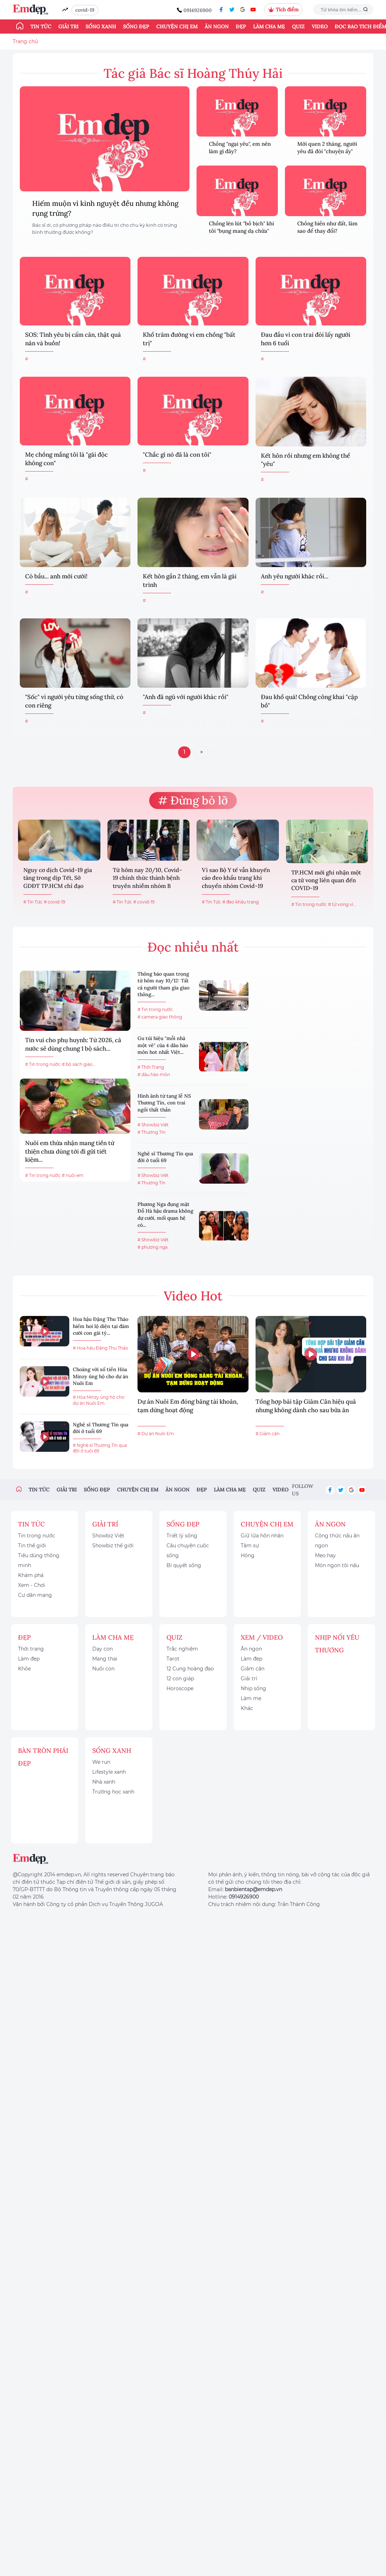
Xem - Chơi (31, 1585)
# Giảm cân (268, 1433)
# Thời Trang (151, 1067)
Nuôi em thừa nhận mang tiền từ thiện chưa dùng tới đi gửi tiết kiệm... (69, 1151)
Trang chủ (25, 41)
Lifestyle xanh (109, 1772)
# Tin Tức (32, 902)
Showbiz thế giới (113, 1545)
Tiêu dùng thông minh (38, 1560)
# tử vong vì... (342, 904)
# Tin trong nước (309, 904)
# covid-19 (54, 902)
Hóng (248, 1555)
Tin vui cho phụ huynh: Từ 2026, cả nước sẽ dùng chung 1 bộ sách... (73, 1044)
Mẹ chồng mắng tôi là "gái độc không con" (66, 459)
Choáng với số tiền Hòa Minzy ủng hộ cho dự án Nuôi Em (100, 1376)
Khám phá (30, 1575)
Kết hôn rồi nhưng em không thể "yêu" (305, 460)
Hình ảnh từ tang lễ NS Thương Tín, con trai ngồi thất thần (164, 1103)
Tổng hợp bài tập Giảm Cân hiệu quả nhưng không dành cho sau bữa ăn (306, 1406)
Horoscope (179, 1688)
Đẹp (241, 26)
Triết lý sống (181, 1535)
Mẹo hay (325, 1555)
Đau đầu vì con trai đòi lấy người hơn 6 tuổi (305, 339)
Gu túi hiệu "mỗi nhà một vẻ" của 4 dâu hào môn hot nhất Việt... (163, 1045)
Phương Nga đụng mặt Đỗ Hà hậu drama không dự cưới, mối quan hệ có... (165, 1214)
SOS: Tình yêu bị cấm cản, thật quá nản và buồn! (73, 339)
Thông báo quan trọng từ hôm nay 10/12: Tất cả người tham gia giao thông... (163, 984)
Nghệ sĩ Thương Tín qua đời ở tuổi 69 (165, 1157)
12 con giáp (180, 1678)
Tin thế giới (32, 1545)
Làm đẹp (29, 1659)
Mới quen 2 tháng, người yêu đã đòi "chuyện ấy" (327, 147)
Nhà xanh (103, 1782)
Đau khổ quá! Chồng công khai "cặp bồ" (309, 701)
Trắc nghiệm (182, 1649)
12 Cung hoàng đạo (190, 1668)
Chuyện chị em (177, 26)
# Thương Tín (151, 1132)
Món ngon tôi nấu (337, 1565)
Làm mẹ (251, 1698)
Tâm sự (250, 1545)
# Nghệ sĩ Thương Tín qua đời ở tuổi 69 (100, 1448)
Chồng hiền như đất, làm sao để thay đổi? (327, 227)
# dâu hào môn (154, 1074)
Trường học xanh (113, 1792)
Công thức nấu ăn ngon (337, 1540)
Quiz (298, 26)
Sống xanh (101, 26)
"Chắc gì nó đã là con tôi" (177, 454)
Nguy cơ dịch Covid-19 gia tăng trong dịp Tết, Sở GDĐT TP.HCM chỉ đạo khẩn (57, 878)
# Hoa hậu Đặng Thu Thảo (100, 1348)
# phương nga (153, 1247)
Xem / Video (262, 1637)
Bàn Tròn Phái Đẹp (43, 1756)
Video (320, 26)
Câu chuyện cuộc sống (187, 1550)
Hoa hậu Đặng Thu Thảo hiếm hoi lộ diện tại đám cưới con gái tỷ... (101, 1326)
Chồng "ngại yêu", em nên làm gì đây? (240, 147)
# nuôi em (72, 1175)
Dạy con (102, 1649)
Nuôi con (103, 1668)
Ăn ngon (217, 26)
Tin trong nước (36, 1535)
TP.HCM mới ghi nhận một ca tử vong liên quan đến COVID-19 (326, 880)
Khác (247, 1708)
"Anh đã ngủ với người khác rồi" (185, 697)
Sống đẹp (136, 26)
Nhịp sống (253, 1688)
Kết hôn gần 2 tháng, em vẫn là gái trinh (189, 580)
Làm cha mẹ (269, 26)
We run (101, 1762)
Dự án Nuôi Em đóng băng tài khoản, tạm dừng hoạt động (188, 1406)
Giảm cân (252, 1668)
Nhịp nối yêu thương (337, 1643)
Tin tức (40, 26)
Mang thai (104, 1659)
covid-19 (84, 10)
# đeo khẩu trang (240, 902)
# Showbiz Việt (153, 1124)
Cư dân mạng (35, 1595)
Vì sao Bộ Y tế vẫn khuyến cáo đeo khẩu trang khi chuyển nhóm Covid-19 (236, 877)
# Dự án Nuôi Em (156, 1433)
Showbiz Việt (108, 1535)
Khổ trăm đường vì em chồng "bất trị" (189, 339)
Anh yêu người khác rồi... (294, 576)
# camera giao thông (160, 1017)
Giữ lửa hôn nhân (262, 1535)
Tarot (173, 1659)
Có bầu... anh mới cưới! (56, 576)
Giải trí (68, 26)
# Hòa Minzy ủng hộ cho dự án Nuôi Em (98, 1400)
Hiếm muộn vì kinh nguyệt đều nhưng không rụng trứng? (105, 208)
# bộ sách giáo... (79, 1064)
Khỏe (24, 1668)
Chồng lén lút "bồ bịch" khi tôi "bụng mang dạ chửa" (241, 227)
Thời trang (31, 1649)
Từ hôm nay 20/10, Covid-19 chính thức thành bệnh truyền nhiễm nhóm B (147, 877)
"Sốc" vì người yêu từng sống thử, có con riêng (74, 701)
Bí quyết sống (183, 1565)
